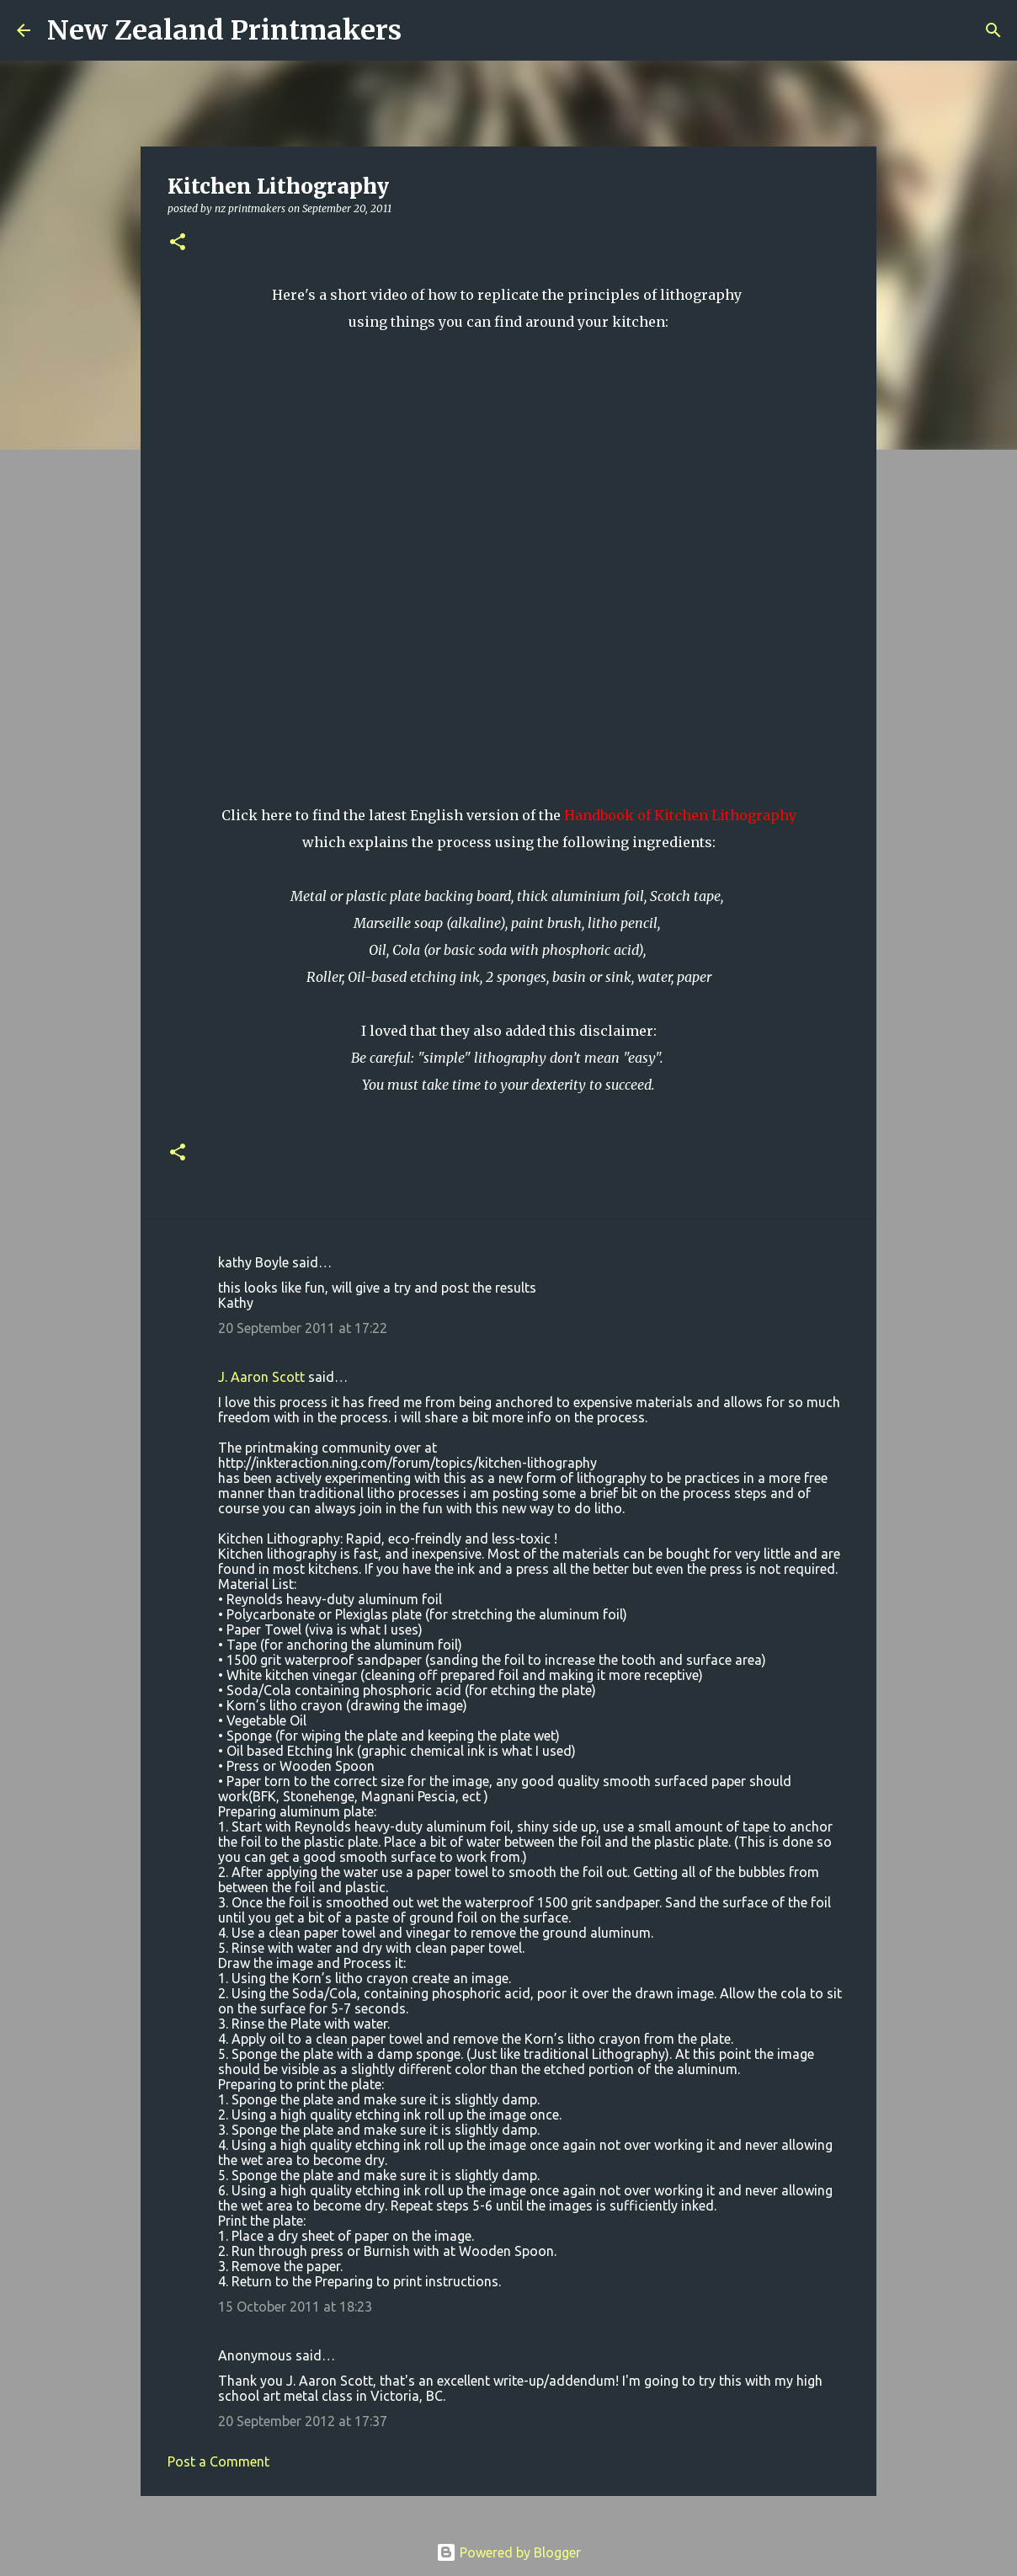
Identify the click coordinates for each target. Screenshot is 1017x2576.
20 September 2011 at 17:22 (302, 1328)
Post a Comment (218, 2461)
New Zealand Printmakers (224, 30)
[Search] (425, 30)
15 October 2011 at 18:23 (295, 2306)
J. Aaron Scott (261, 1376)
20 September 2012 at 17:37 (302, 2421)
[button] (178, 243)
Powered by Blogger (508, 2552)
